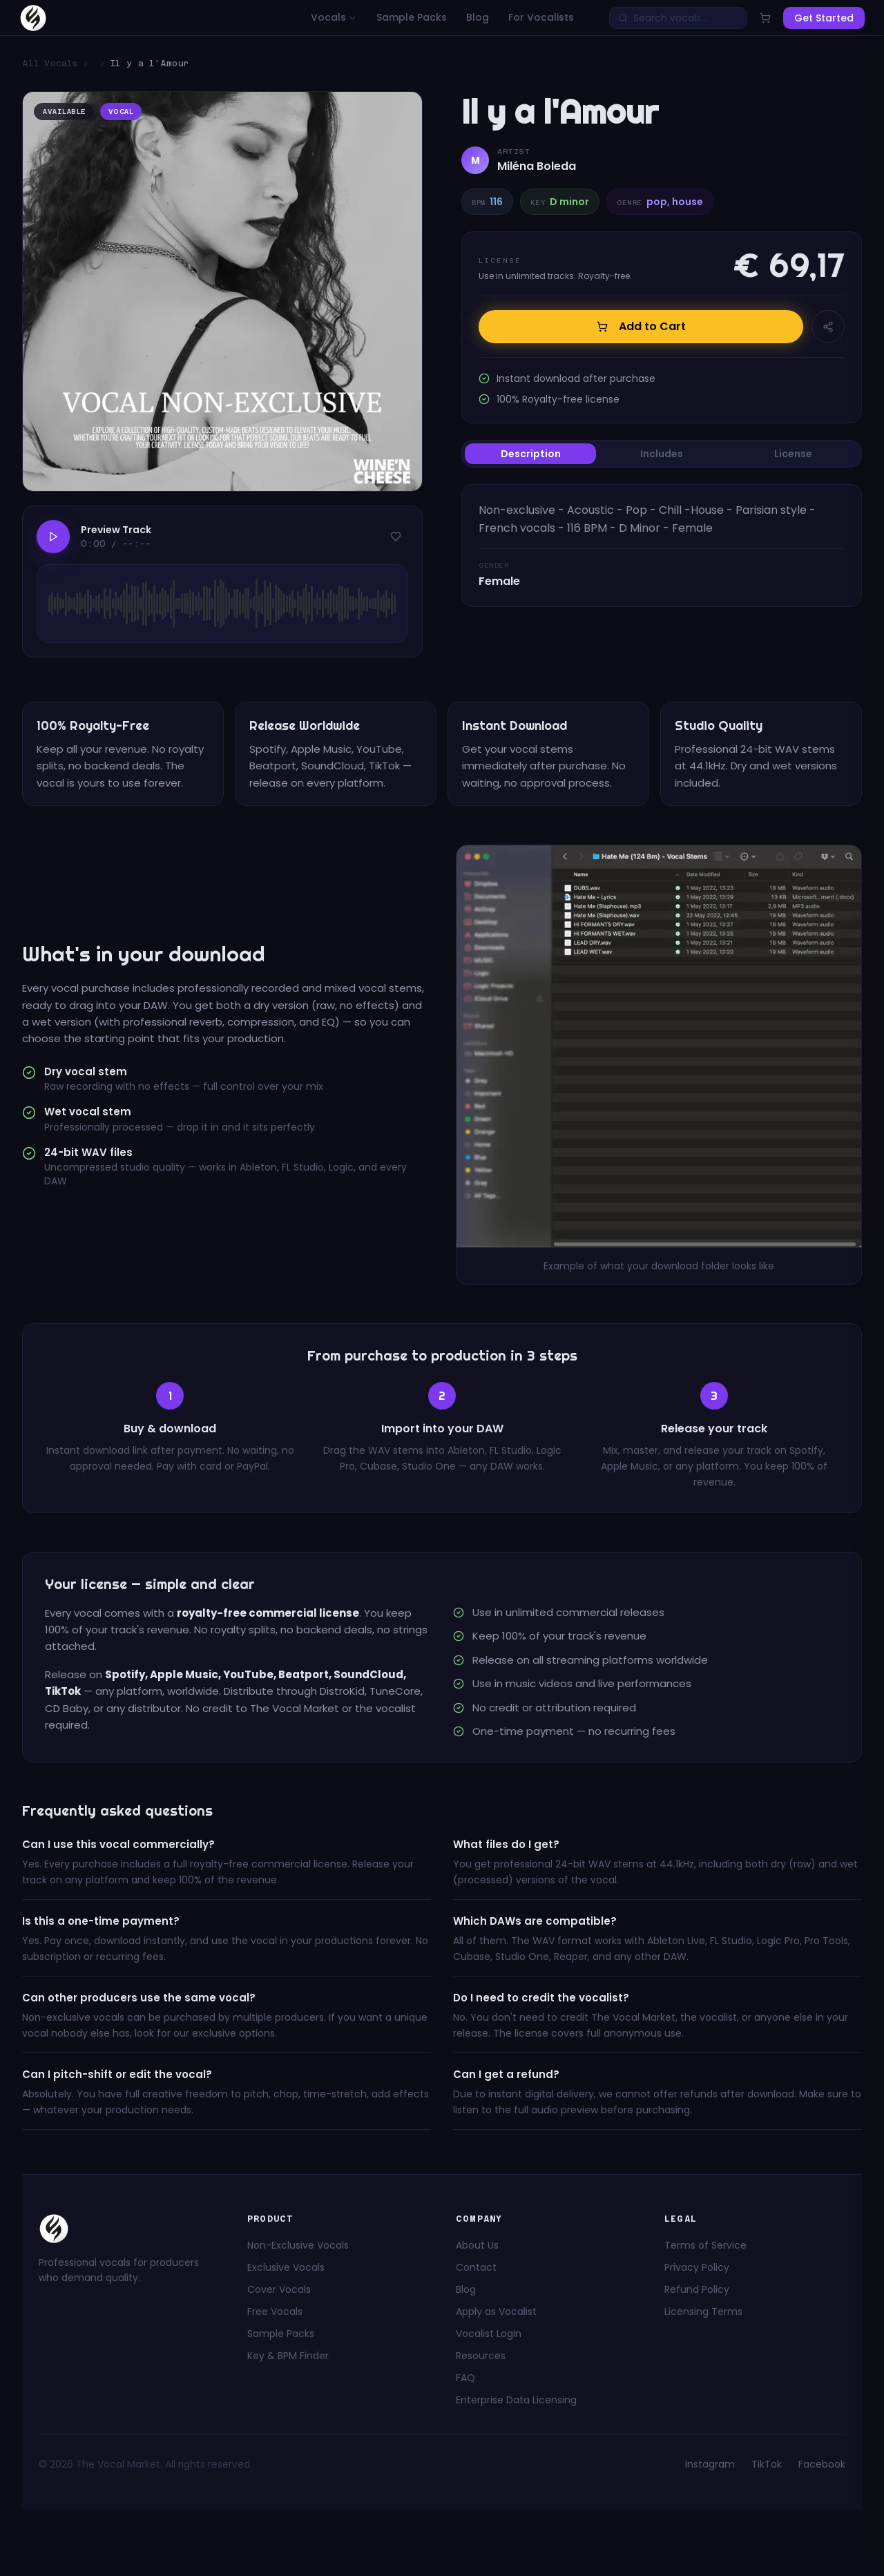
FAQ (465, 2378)
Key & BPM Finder (288, 2356)
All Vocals (49, 63)
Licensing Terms (703, 2311)
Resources (481, 2356)
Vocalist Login (488, 2333)
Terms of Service (705, 2245)
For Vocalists (541, 17)
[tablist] (661, 454)
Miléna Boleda (536, 166)
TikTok (766, 2464)
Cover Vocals (279, 2289)
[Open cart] (765, 18)
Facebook (821, 2464)
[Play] (53, 536)
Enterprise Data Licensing (516, 2400)
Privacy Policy (696, 2267)
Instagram (710, 2464)
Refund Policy (696, 2289)
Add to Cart (641, 326)
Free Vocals (274, 2311)
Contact (476, 2267)
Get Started (824, 18)
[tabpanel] (661, 545)
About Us (477, 2245)
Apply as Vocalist (496, 2311)
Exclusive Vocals (286, 2267)
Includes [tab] (661, 454)
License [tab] (793, 454)
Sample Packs (411, 17)
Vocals (334, 17)
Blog (477, 17)
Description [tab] (531, 454)
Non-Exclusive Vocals (298, 2245)
